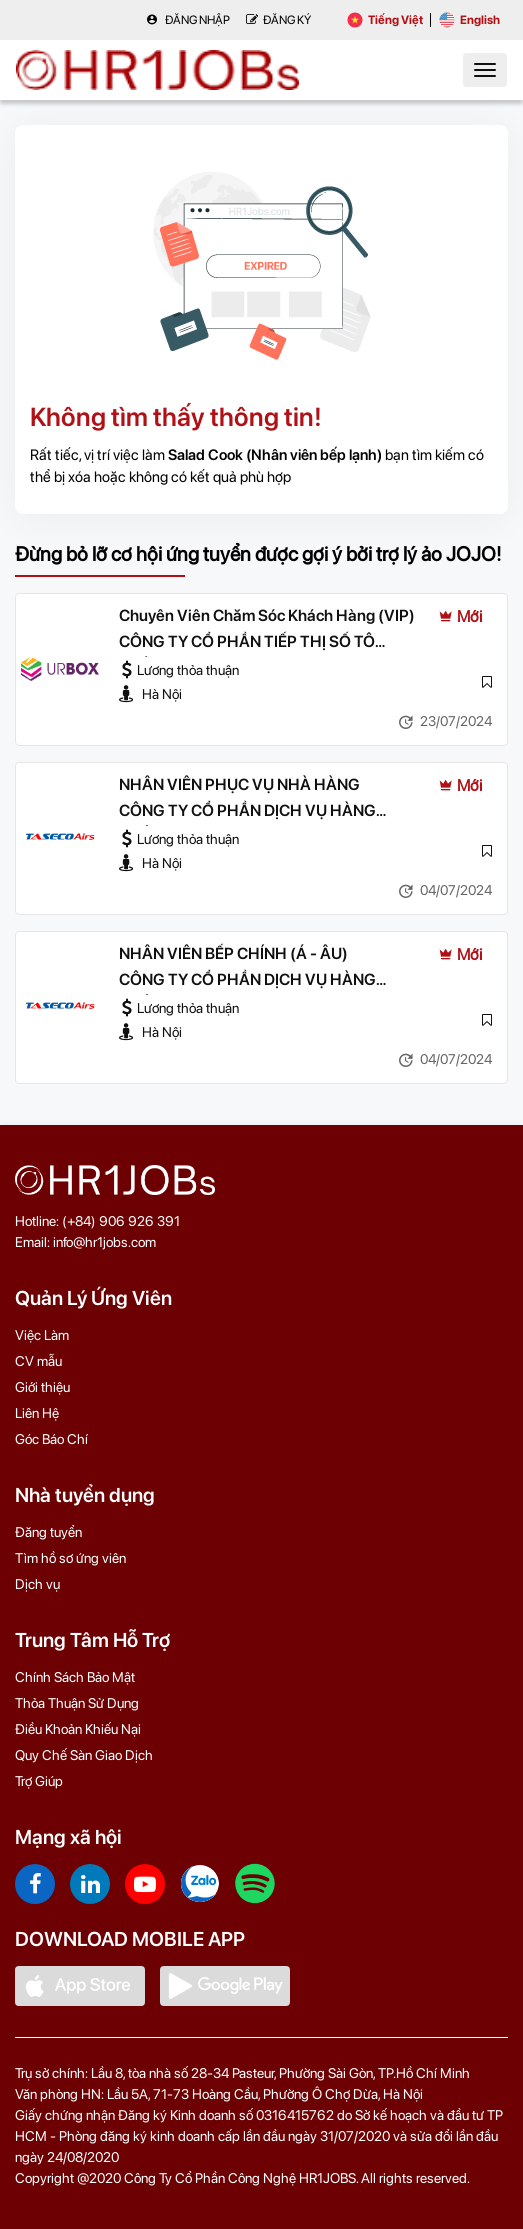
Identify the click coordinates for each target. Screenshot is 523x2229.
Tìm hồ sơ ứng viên (70, 1558)
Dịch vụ (37, 1584)
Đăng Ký (278, 20)
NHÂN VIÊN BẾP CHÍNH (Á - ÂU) (233, 953)
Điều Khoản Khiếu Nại (78, 1729)
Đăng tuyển (48, 1532)
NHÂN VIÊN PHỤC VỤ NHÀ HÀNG (239, 784)
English (469, 20)
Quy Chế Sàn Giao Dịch (84, 1755)
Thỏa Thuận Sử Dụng (77, 1703)
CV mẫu (38, 1361)
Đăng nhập (188, 20)
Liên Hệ (37, 1413)
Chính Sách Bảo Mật (75, 1677)
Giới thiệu (42, 1387)
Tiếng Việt (385, 20)
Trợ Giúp (39, 1781)
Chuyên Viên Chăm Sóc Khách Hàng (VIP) (267, 615)
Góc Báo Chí (51, 1439)
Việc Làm (42, 1335)
